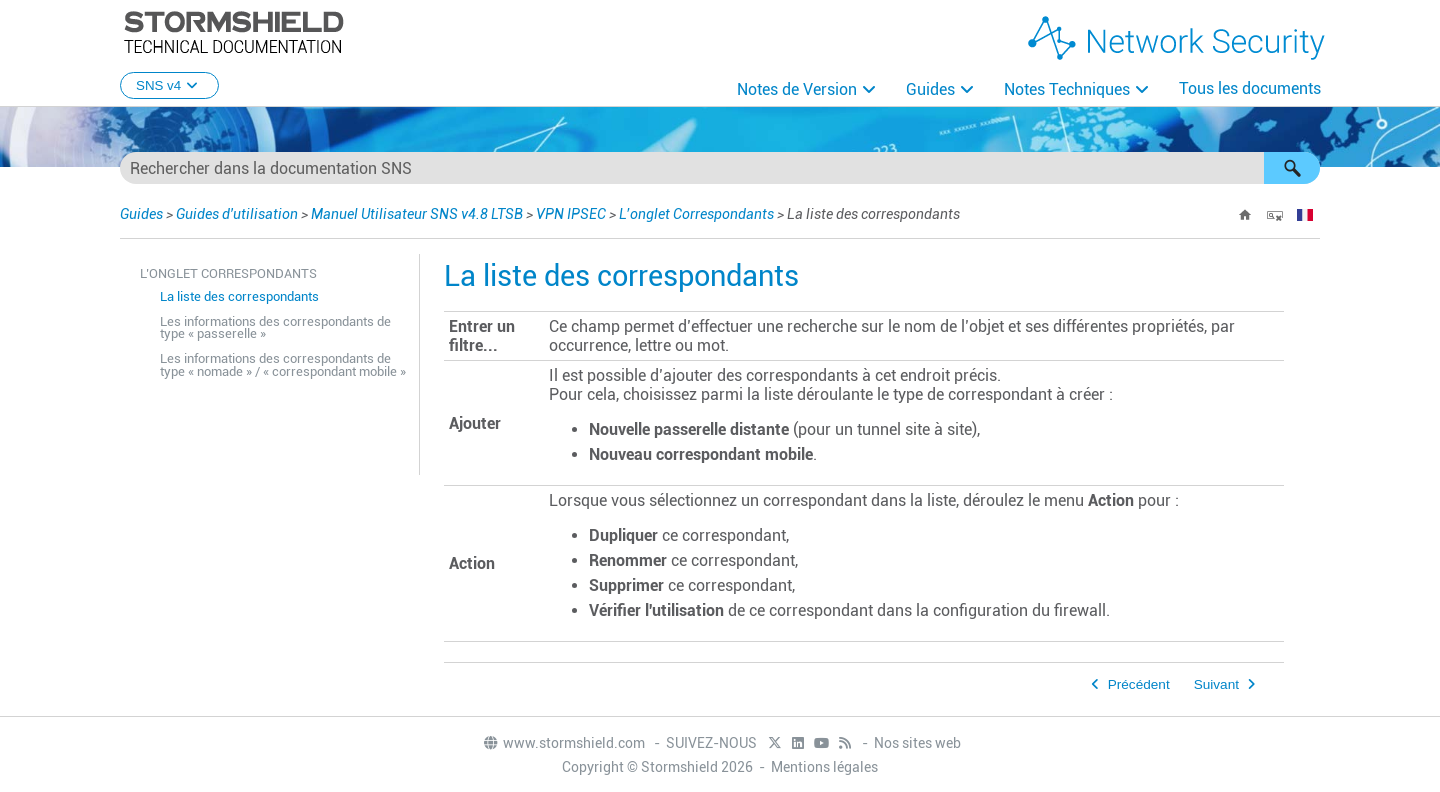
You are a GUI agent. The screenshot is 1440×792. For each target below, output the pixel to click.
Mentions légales (824, 767)
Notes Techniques (1067, 89)
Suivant (1216, 684)
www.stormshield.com (563, 743)
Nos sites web (917, 743)
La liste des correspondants (239, 296)
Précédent (1139, 684)
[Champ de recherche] (720, 168)
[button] (1292, 168)
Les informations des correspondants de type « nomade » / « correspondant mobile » (283, 365)
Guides (930, 89)
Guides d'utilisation (237, 214)
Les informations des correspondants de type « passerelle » (275, 328)
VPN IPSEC (571, 214)
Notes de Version (797, 89)
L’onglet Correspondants (696, 214)
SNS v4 (169, 85)
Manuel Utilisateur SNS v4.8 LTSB (417, 214)
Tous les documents (1250, 88)
